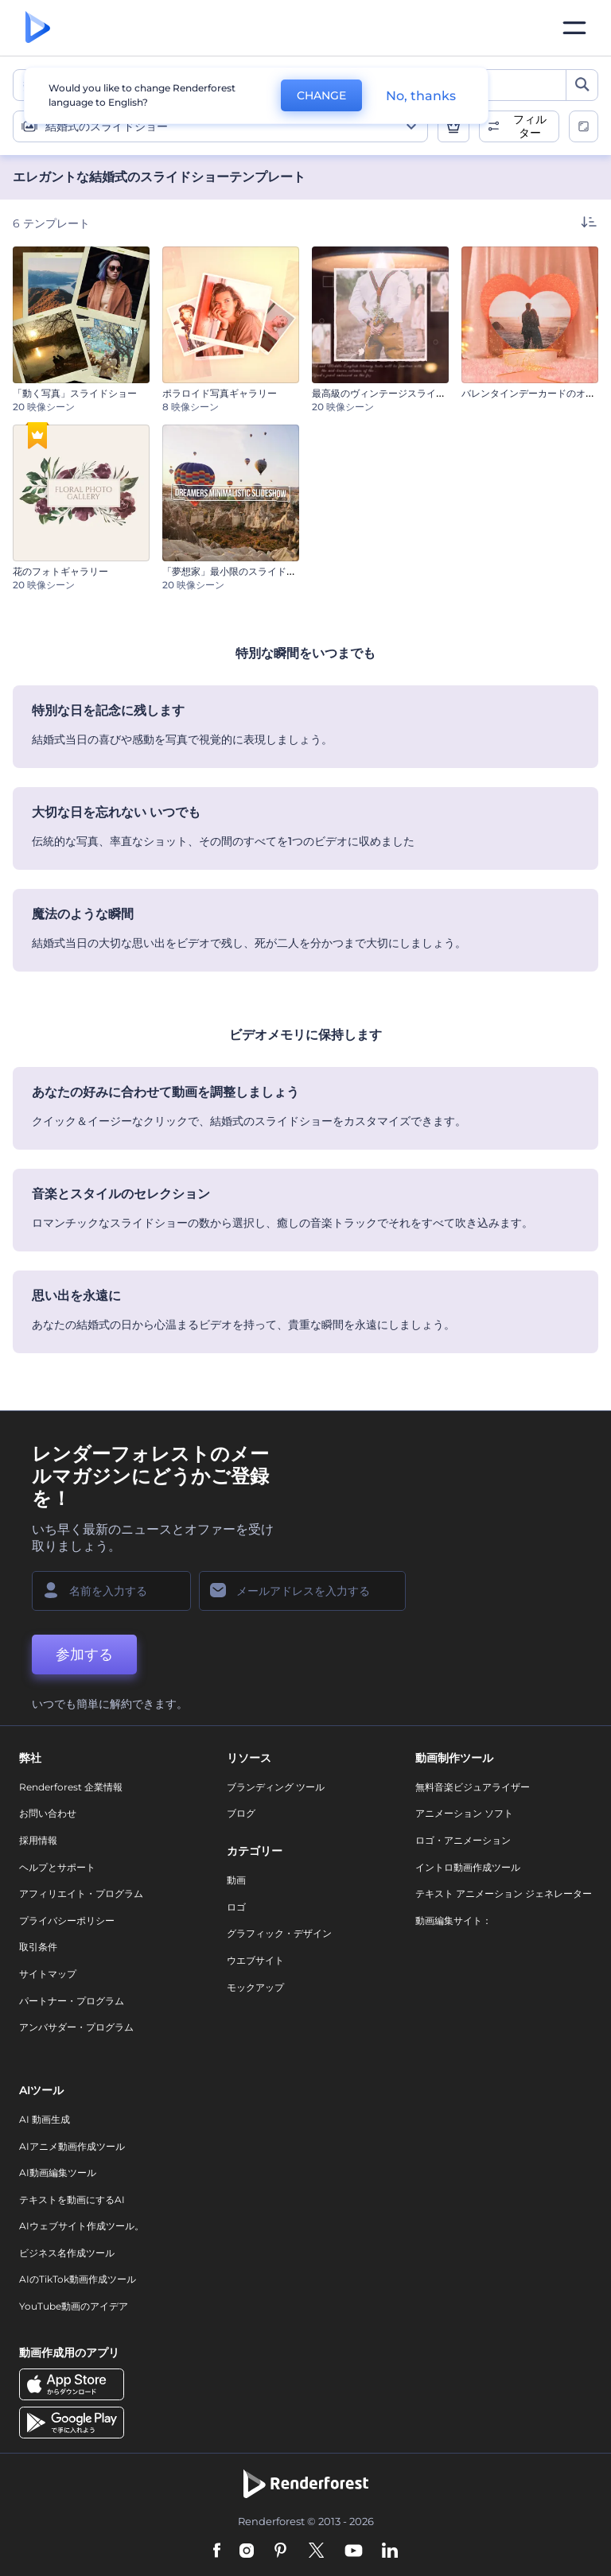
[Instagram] (246, 2551)
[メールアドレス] (302, 1591)
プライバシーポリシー (67, 1920)
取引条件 (38, 1947)
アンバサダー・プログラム (76, 2027)
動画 (236, 1880)
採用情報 (38, 1840)
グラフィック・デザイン (279, 1933)
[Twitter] (316, 2551)
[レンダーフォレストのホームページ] (37, 28)
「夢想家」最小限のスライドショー (238, 571)
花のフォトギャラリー (60, 571)
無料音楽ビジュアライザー (472, 1787)
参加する (84, 1654)
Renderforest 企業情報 (71, 1787)
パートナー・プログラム (71, 2001)
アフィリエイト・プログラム (81, 1893)
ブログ (241, 1813)
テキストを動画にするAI (72, 2200)
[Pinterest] (280, 2551)
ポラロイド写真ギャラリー (219, 393)
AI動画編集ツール (57, 2172)
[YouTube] (353, 2551)
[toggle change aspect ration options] (583, 126)
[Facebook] (216, 2551)
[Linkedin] (390, 2551)
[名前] (111, 1591)
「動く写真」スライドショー (75, 393)
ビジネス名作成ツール (67, 2253)
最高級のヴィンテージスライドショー (393, 393)
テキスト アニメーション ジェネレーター (503, 1893)
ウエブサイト (255, 1960)
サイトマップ (47, 1974)
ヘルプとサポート (57, 1867)
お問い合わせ (47, 1813)
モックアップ (255, 1987)
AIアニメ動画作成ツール (72, 2146)
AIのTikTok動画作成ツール (77, 2279)
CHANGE (321, 95)
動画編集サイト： (453, 1920)
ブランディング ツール (276, 1787)
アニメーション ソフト (464, 1813)
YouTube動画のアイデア (73, 2306)
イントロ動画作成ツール (467, 1867)
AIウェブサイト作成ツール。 (81, 2226)
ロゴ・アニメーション (463, 1840)
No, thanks (421, 95)
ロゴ (236, 1907)
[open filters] (518, 126)
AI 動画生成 (44, 2119)
